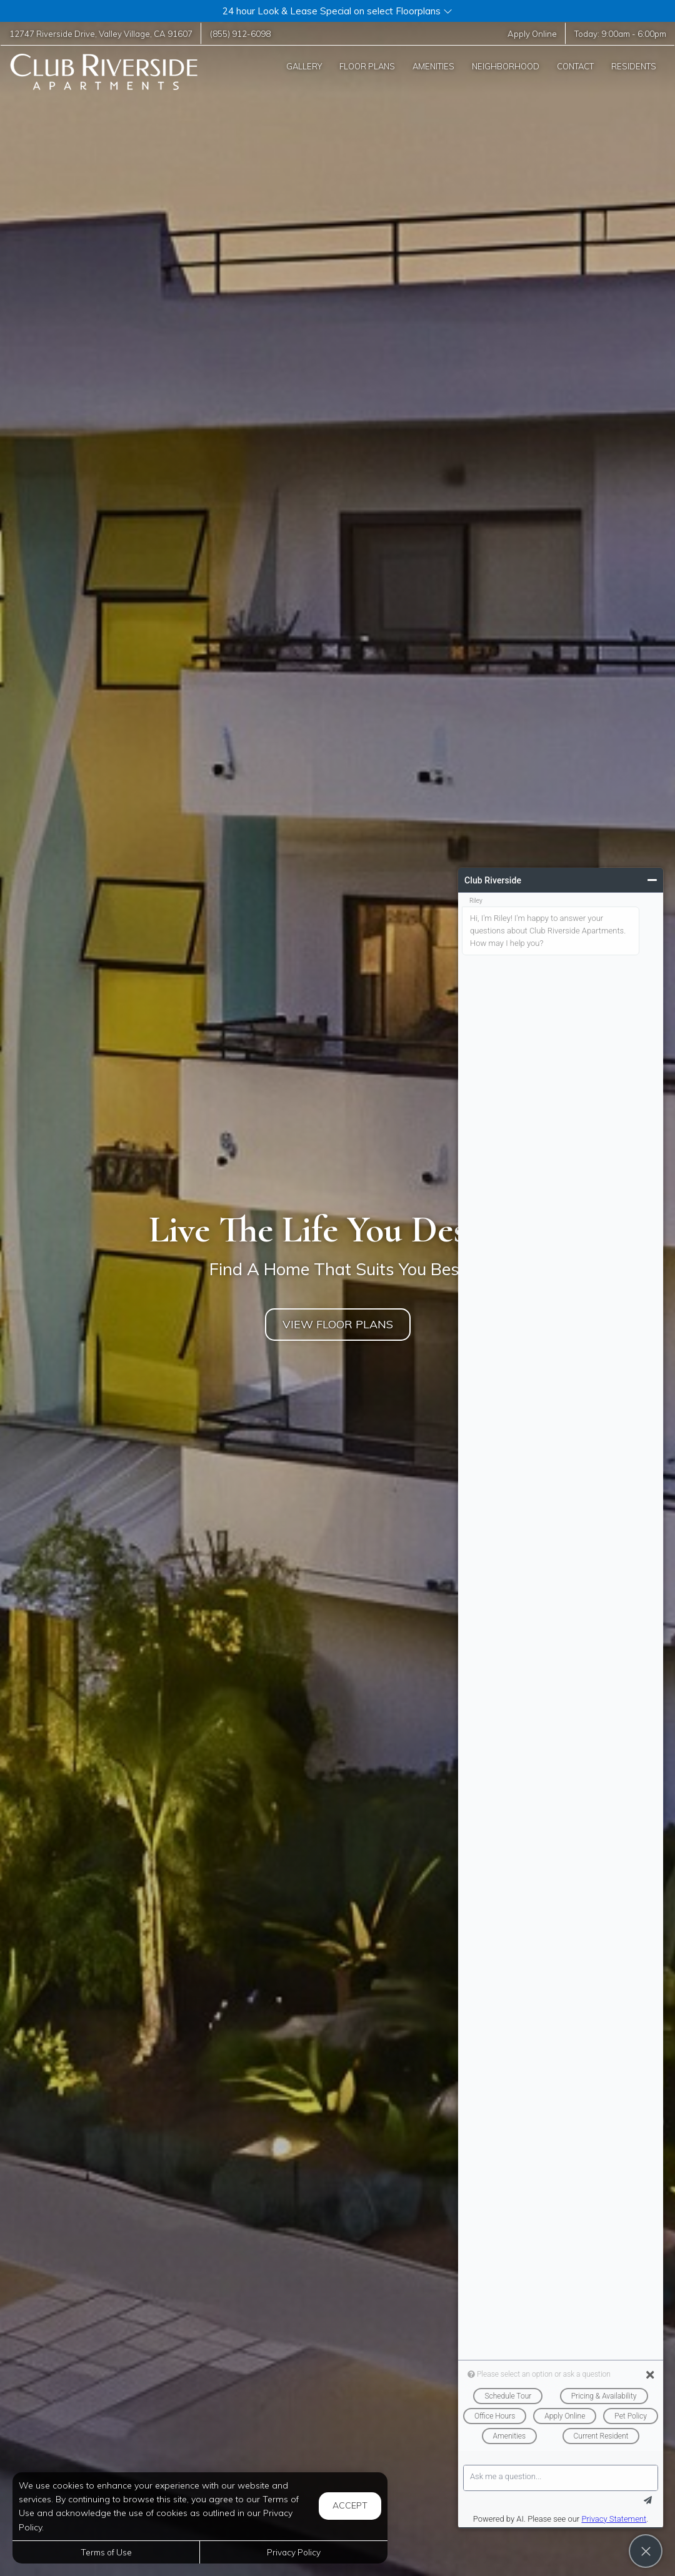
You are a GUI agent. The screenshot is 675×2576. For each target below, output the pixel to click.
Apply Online (532, 33)
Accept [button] (350, 2505)
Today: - (620, 33)
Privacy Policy (294, 2552)
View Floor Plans (337, 1324)
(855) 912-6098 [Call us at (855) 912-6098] (240, 33)
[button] (337, 11)
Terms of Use (106, 2552)
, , (100, 33)
